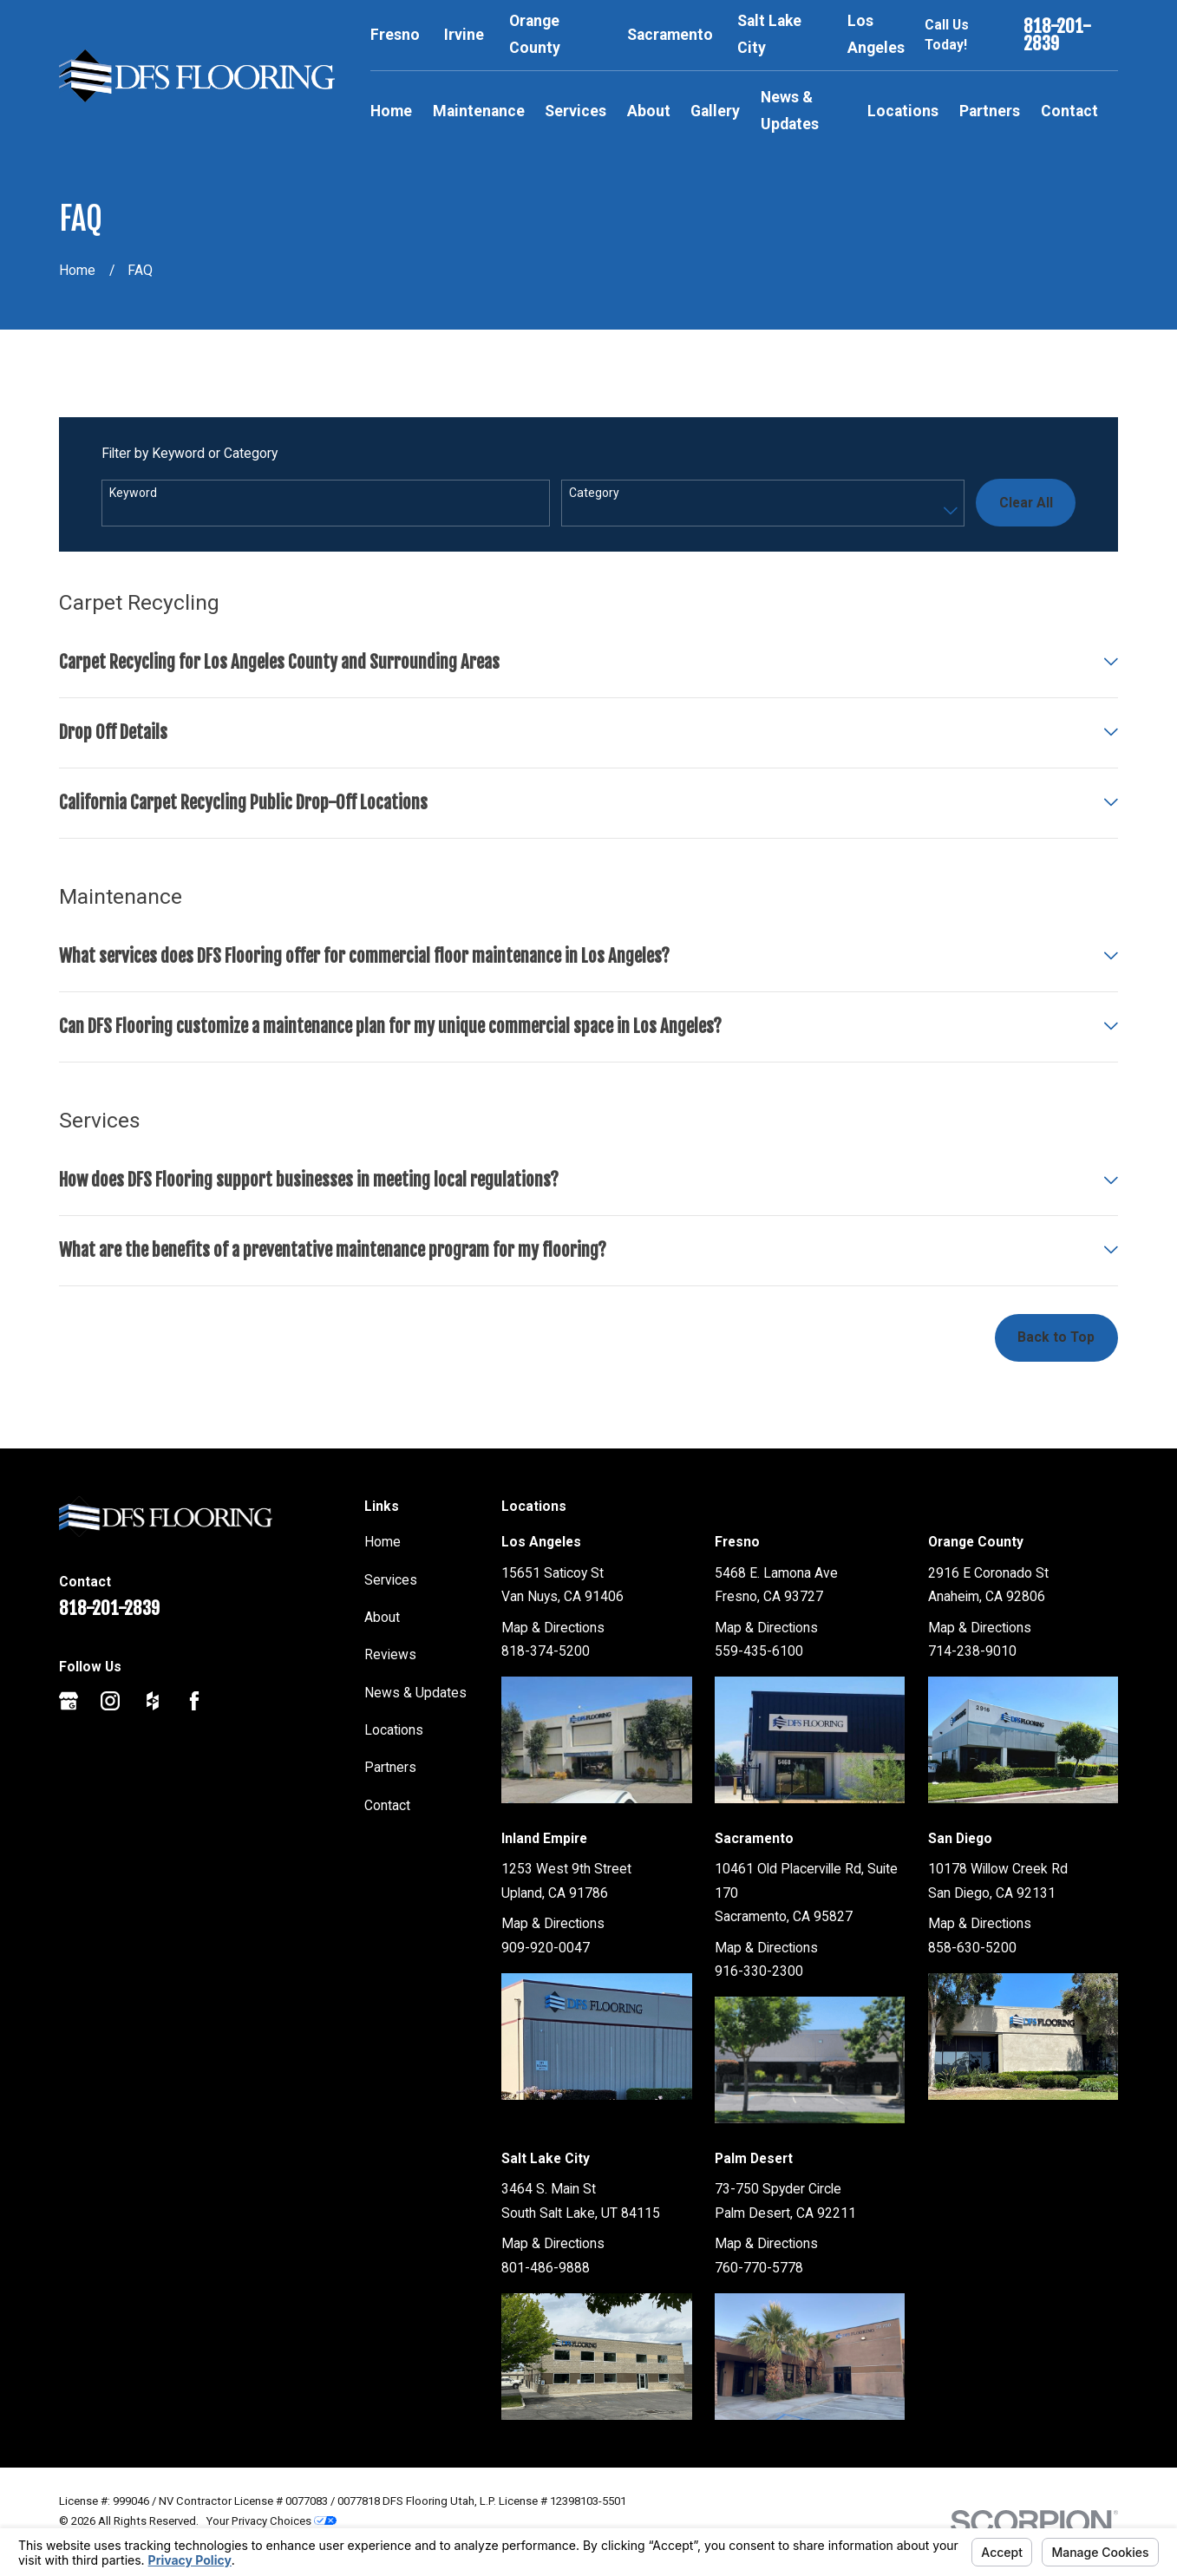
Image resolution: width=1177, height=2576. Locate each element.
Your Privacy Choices (271, 2520)
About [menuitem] (648, 111)
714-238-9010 (972, 1651)
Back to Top (1056, 1337)
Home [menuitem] (391, 111)
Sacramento (670, 34)
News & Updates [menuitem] (790, 110)
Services (390, 1580)
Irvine (464, 34)
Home (382, 1541)
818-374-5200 (545, 1651)
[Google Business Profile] (68, 1700)
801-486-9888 (545, 2267)
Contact (387, 1805)
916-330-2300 (759, 1971)
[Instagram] (110, 1700)
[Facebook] (194, 1700)
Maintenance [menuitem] (479, 111)
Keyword (133, 493)
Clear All (1026, 502)
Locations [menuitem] (902, 111)
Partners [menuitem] (989, 111)
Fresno (395, 34)
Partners (390, 1767)
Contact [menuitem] (1069, 111)
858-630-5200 (972, 1947)
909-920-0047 (545, 1947)
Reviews (390, 1654)
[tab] (588, 673)
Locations (393, 1730)
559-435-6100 (759, 1651)
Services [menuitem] (575, 111)
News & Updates (415, 1692)
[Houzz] (152, 1700)
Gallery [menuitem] (715, 111)
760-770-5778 (759, 2267)
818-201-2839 (1057, 35)
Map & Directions (553, 1627)
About (382, 1617)
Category (594, 493)
